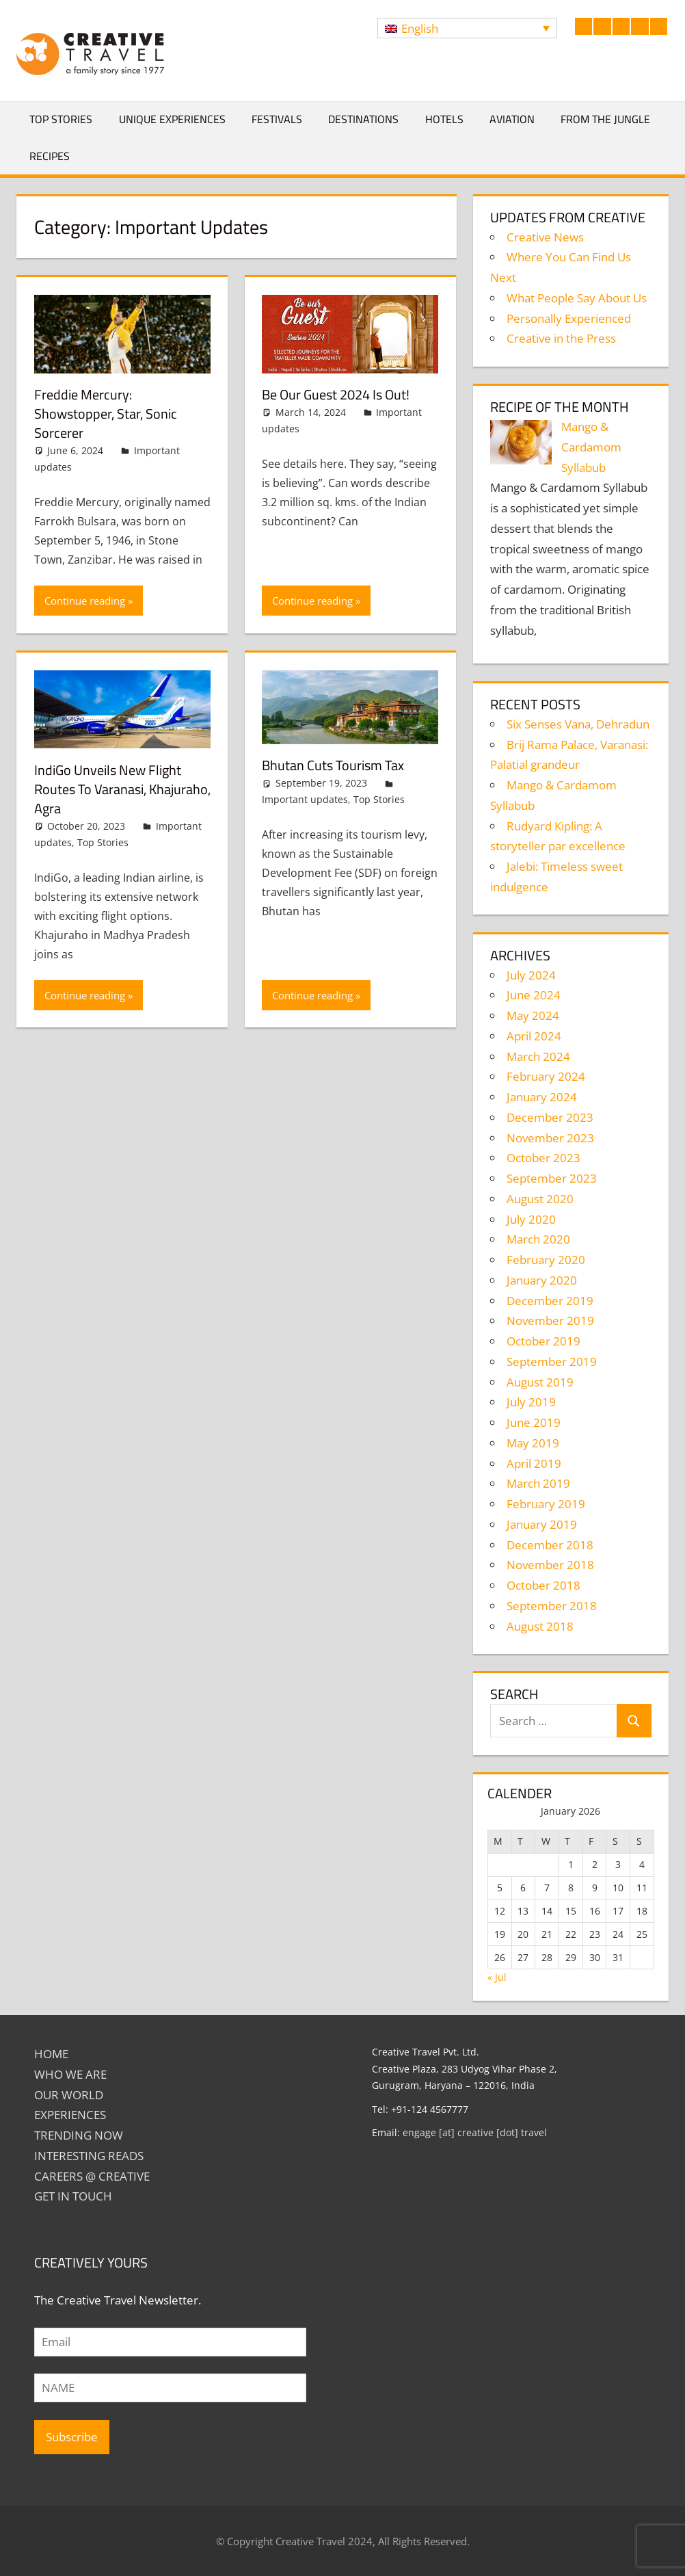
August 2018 (540, 1626)
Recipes (49, 156)
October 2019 (543, 1341)
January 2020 (542, 1280)
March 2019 (538, 1483)
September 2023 (552, 1178)
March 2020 (538, 1239)
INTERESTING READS (89, 2156)
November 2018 (550, 1565)
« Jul (497, 1977)
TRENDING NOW (78, 2135)
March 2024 (538, 1056)
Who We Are (70, 2074)
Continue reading (84, 600)
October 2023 (543, 1158)
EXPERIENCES (70, 2114)
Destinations (363, 119)
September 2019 (552, 1361)
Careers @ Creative (92, 2176)
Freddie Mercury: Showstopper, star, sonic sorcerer (105, 413)
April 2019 (534, 1463)
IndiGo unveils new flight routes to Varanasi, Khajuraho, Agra (122, 789)
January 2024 (542, 1097)
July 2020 (531, 1219)
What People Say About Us (577, 298)
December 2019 (550, 1301)
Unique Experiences (172, 119)
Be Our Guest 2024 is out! (335, 394)
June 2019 (534, 1422)
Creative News (545, 237)
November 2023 (550, 1138)
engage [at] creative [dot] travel (475, 2132)
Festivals (277, 119)
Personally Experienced (569, 318)
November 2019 (550, 1320)
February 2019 (546, 1504)
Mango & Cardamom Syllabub (591, 447)
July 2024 (531, 975)
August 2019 (540, 1382)
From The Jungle (605, 119)
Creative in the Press (561, 338)
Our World (68, 2095)
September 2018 (552, 1606)
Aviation (512, 119)
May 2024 (533, 1015)
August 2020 (540, 1199)
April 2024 (534, 1036)
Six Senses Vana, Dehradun (578, 724)
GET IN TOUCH (73, 2196)
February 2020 (546, 1259)
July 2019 (531, 1402)
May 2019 (533, 1443)
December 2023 (550, 1117)
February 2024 (546, 1076)
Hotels (444, 119)
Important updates (305, 799)
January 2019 (542, 1524)
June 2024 (534, 995)
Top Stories (60, 119)
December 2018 (550, 1545)
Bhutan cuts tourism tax (333, 765)
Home (51, 2054)
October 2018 (543, 1585)
